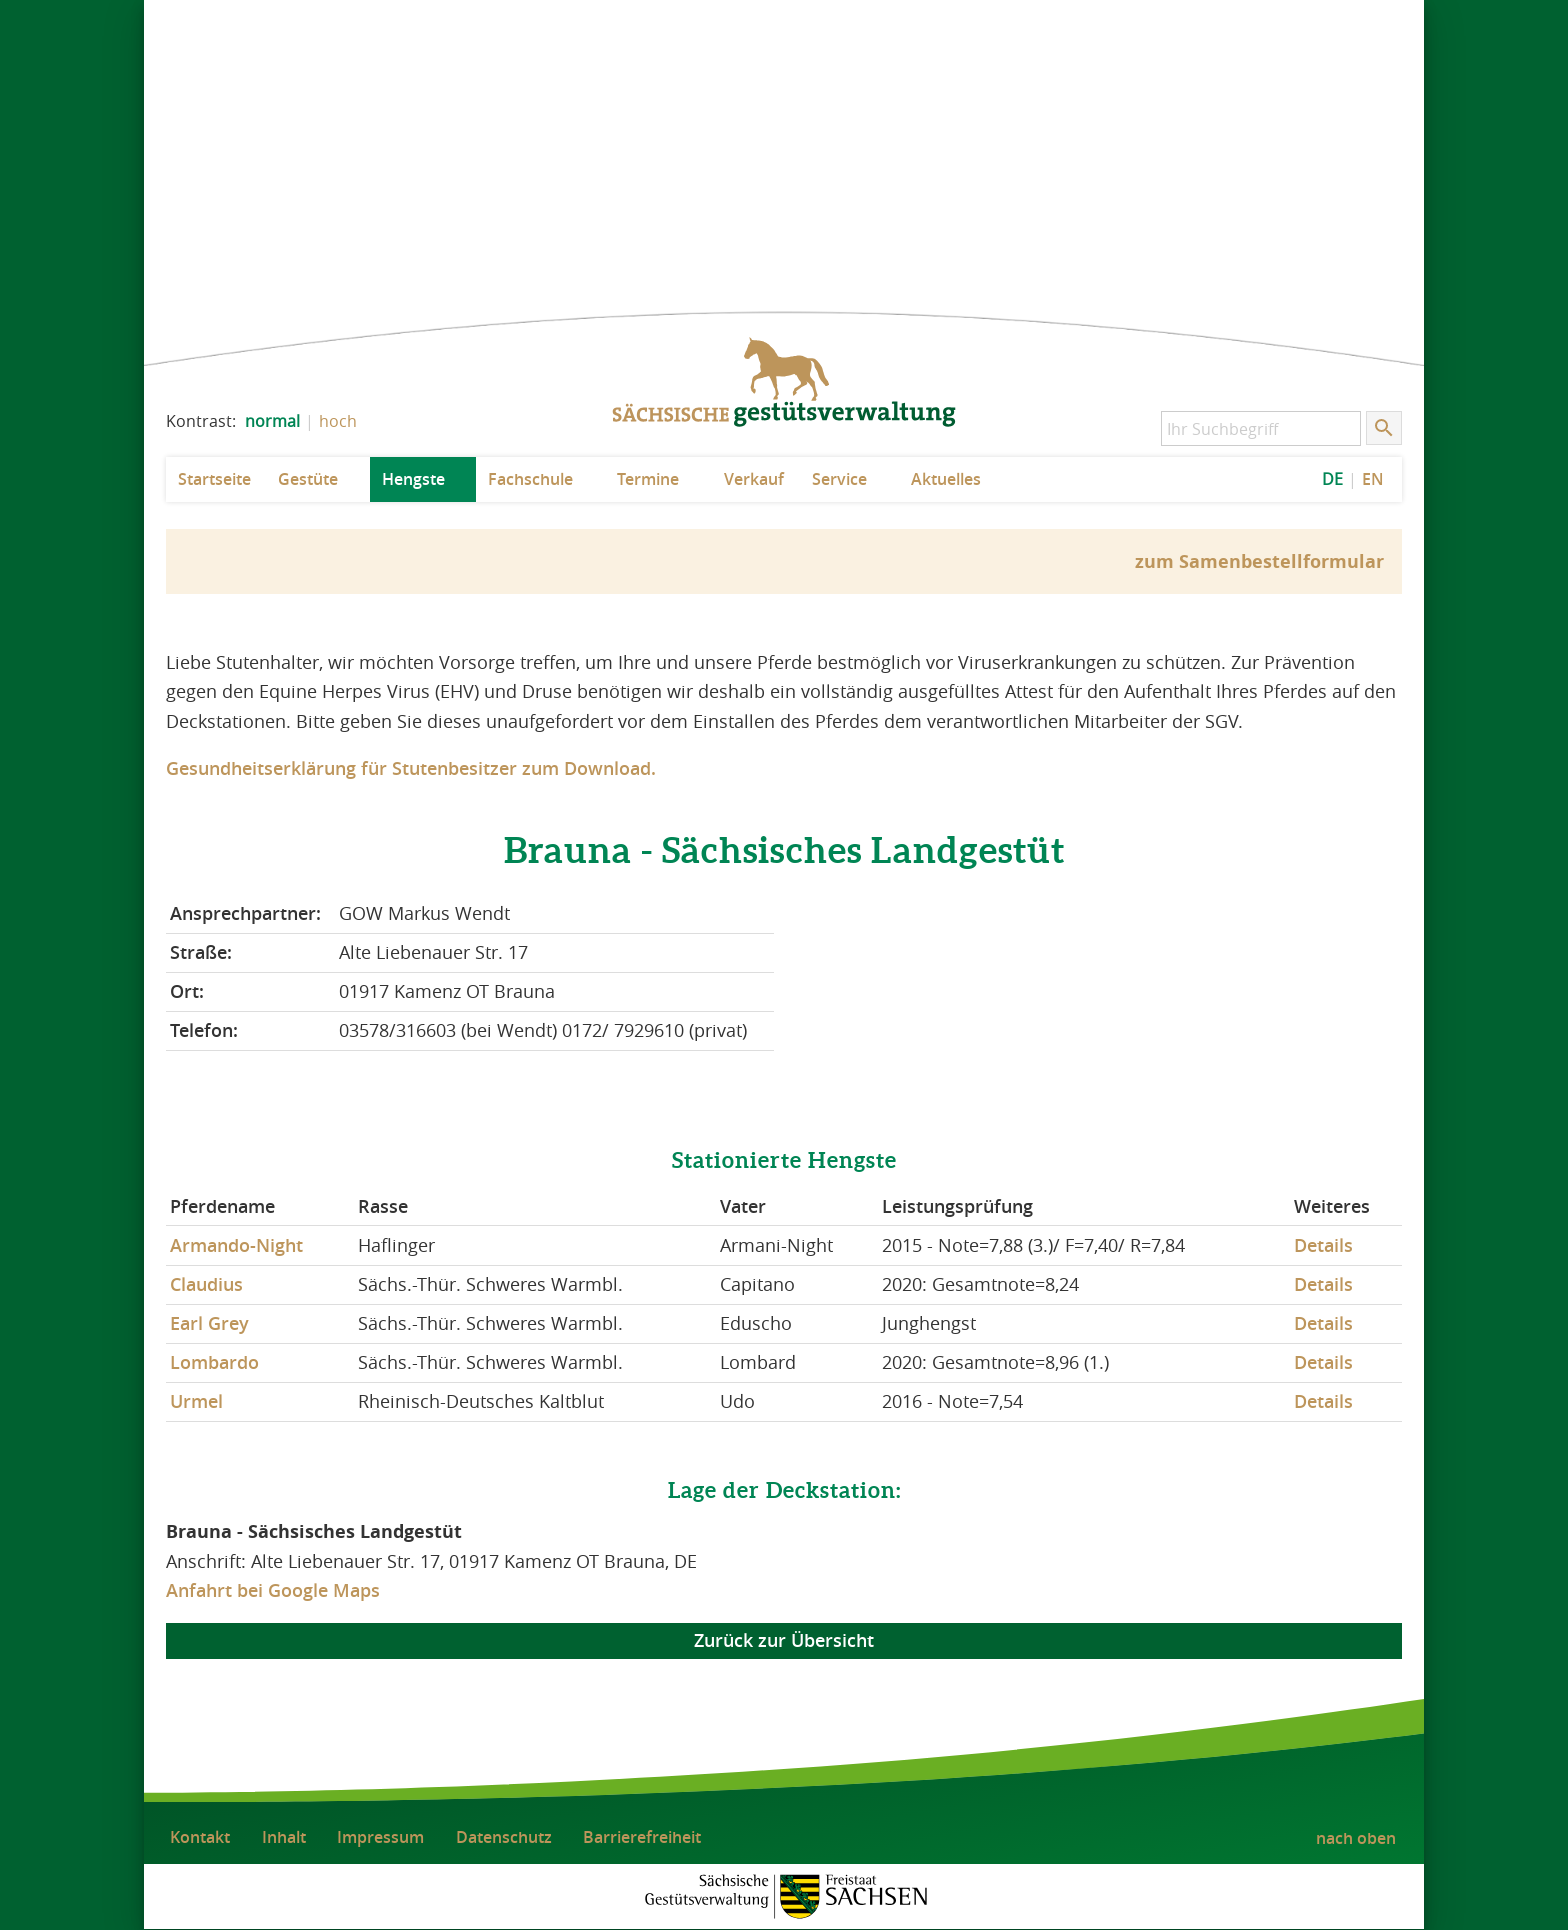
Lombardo (214, 1362)
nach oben (1356, 1838)
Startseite (214, 479)
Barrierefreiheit (642, 1837)
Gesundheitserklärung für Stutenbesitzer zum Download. (411, 768)
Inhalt (284, 1837)
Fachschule (530, 479)
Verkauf (754, 479)
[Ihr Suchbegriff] (1261, 428)
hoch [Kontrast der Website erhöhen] (338, 421)
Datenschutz (504, 1837)
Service (839, 479)
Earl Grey (209, 1323)
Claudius (206, 1284)
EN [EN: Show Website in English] (1373, 479)
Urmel (196, 1401)
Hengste (413, 479)
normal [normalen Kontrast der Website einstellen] (272, 421)
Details (1323, 1245)
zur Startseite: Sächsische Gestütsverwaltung (784, 383)
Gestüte (308, 479)
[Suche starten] (1384, 428)
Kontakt (200, 1837)
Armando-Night (236, 1245)
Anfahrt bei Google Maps (273, 1590)
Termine (648, 479)
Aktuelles (946, 479)
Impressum (380, 1837)
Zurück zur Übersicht (784, 1641)
